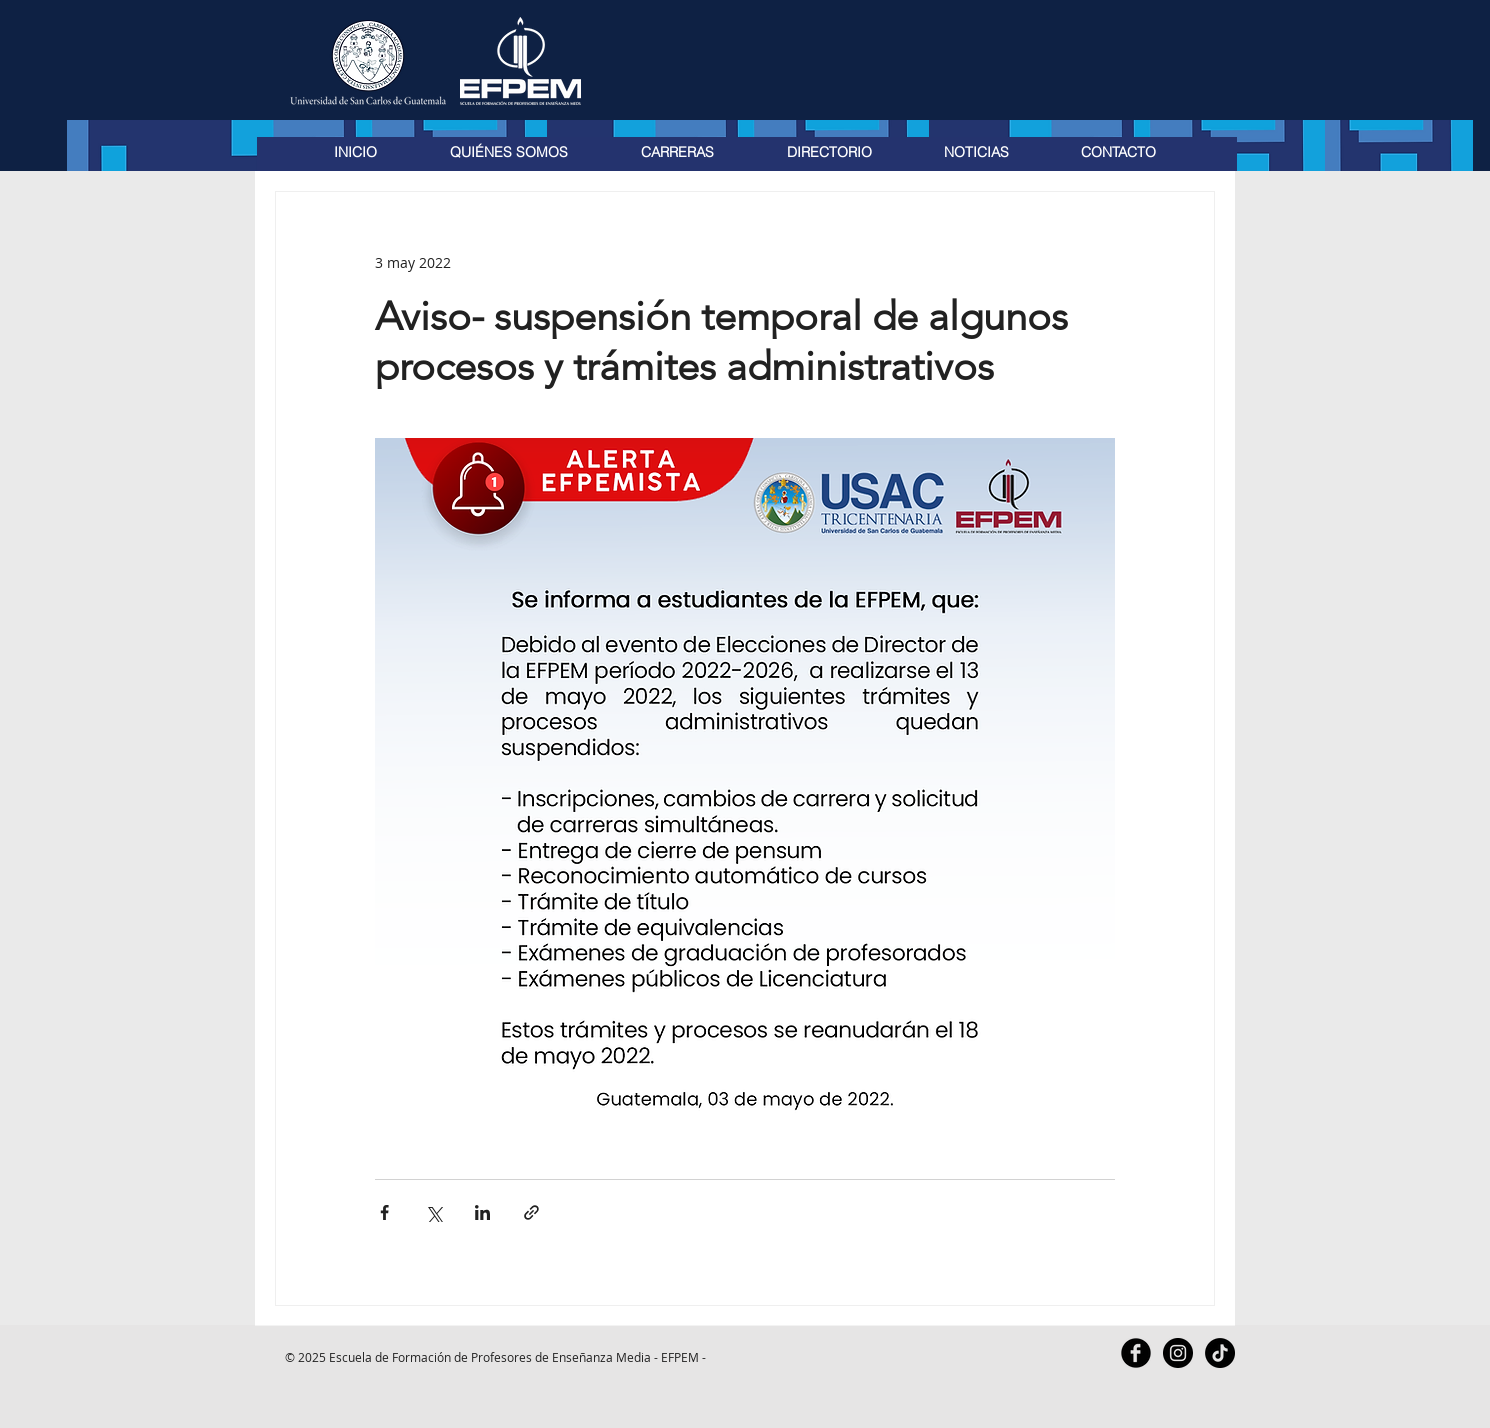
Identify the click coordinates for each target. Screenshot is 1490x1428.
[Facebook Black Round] (1136, 1353)
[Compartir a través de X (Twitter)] (433, 1212)
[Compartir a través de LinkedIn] (482, 1212)
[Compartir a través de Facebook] (384, 1212)
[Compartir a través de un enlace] (531, 1212)
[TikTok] (1220, 1353)
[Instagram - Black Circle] (1178, 1353)
